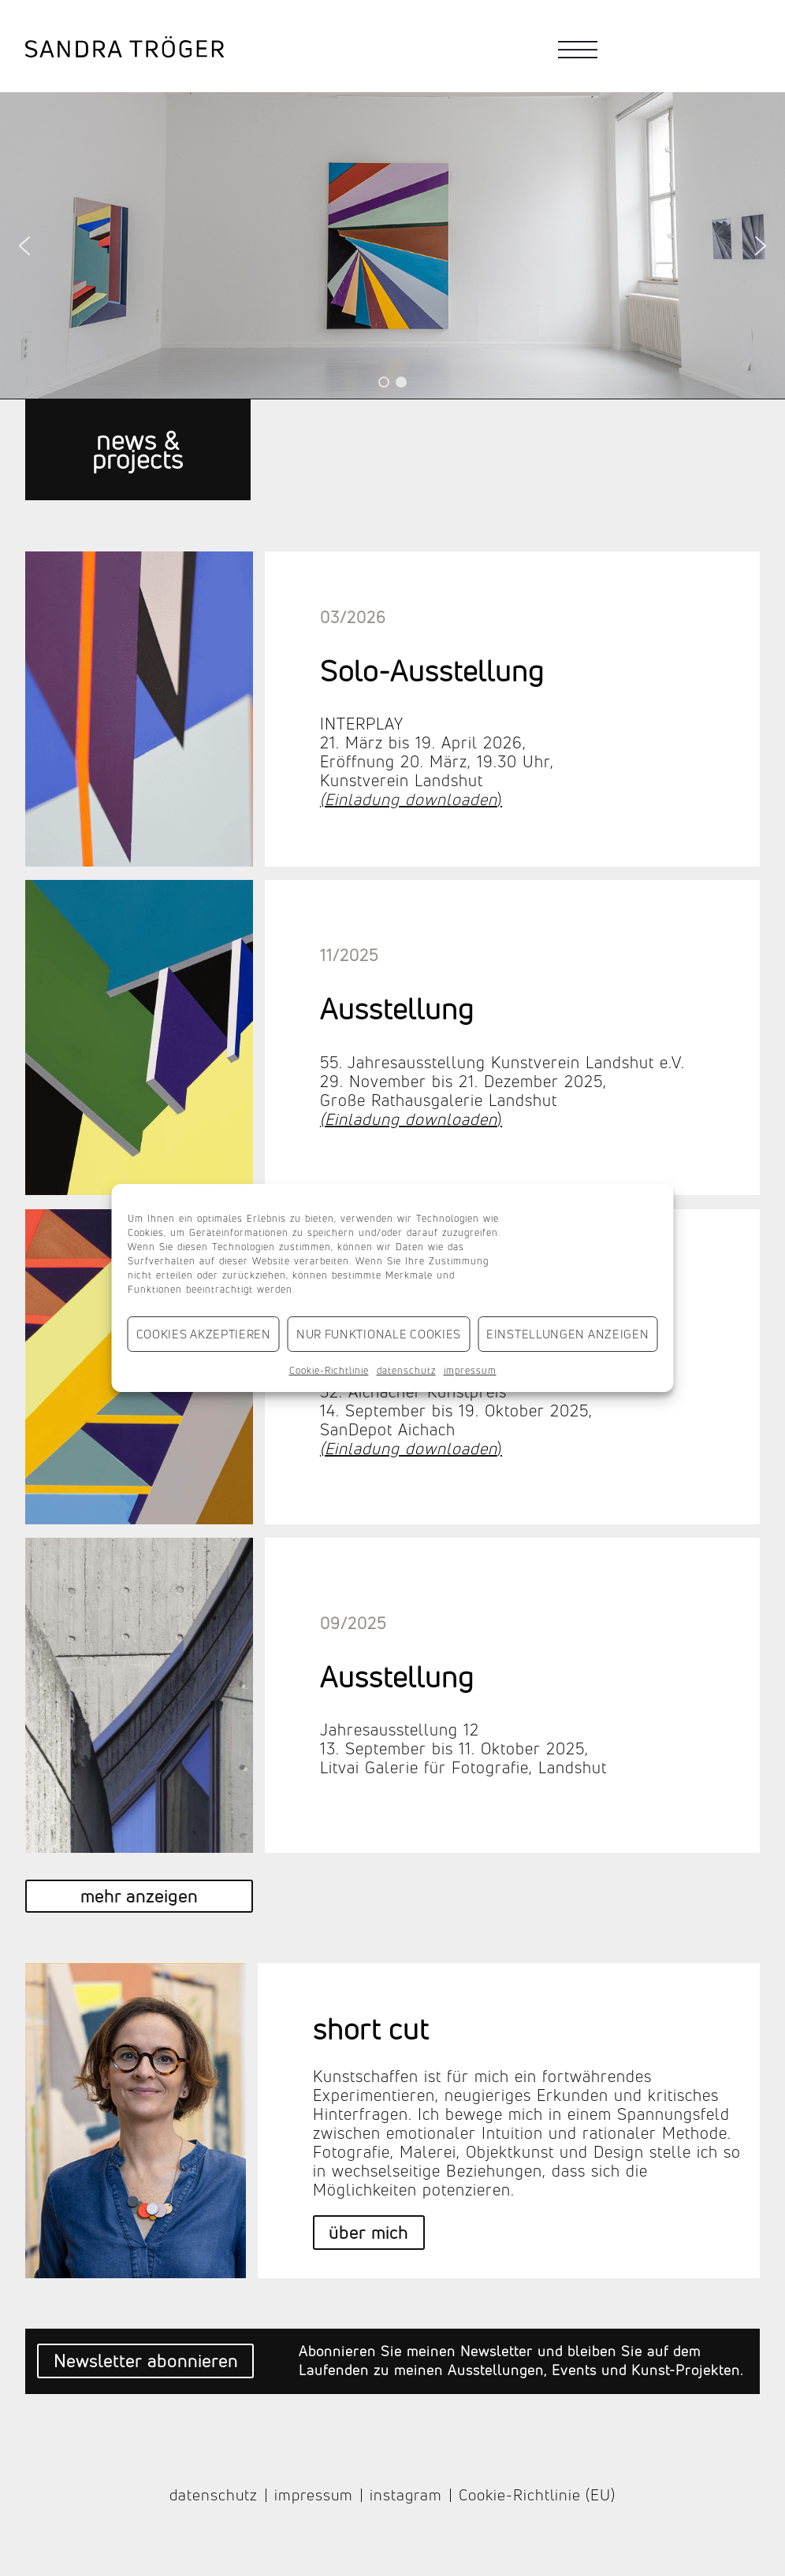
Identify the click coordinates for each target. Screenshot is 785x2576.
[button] (24, 245)
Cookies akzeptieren (203, 1334)
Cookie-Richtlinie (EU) (537, 2496)
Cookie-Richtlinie (329, 1370)
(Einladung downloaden (408, 799)
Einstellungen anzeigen (567, 1334)
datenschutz (406, 1370)
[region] (392, 245)
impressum (470, 1370)
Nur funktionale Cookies (378, 1334)
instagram (406, 2496)
